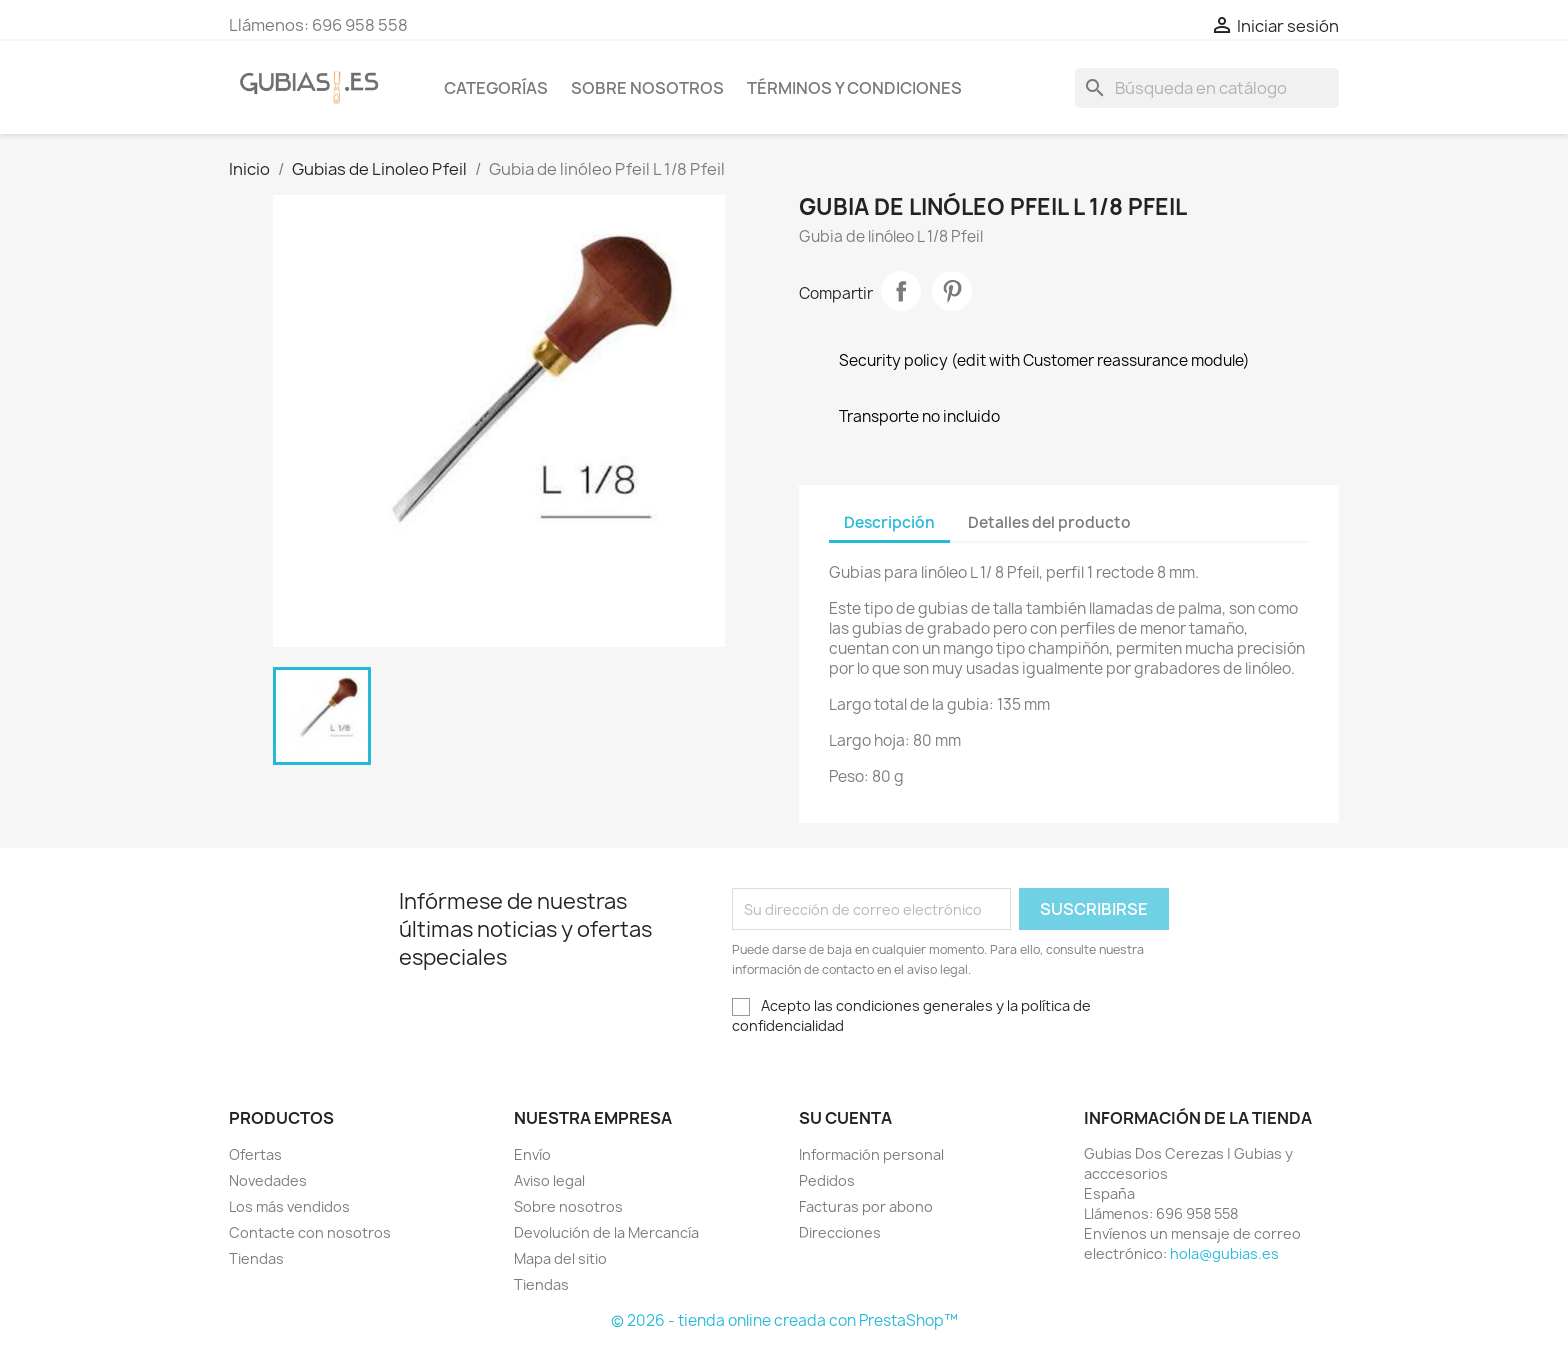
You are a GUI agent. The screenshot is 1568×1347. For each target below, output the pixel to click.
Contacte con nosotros (310, 1232)
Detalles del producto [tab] (1049, 522)
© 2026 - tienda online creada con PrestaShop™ (784, 1320)
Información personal (871, 1154)
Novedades (268, 1180)
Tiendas (256, 1258)
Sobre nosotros (647, 88)
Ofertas (255, 1154)
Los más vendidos (289, 1206)
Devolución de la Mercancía (606, 1232)
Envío (532, 1154)
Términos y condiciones (854, 88)
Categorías (496, 88)
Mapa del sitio (560, 1258)
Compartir (901, 291)
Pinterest (952, 291)
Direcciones (840, 1232)
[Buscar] (1207, 88)
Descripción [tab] (889, 522)
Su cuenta (845, 1118)
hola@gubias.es (1224, 1253)
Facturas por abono (866, 1206)
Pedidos (827, 1180)
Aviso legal (549, 1180)
